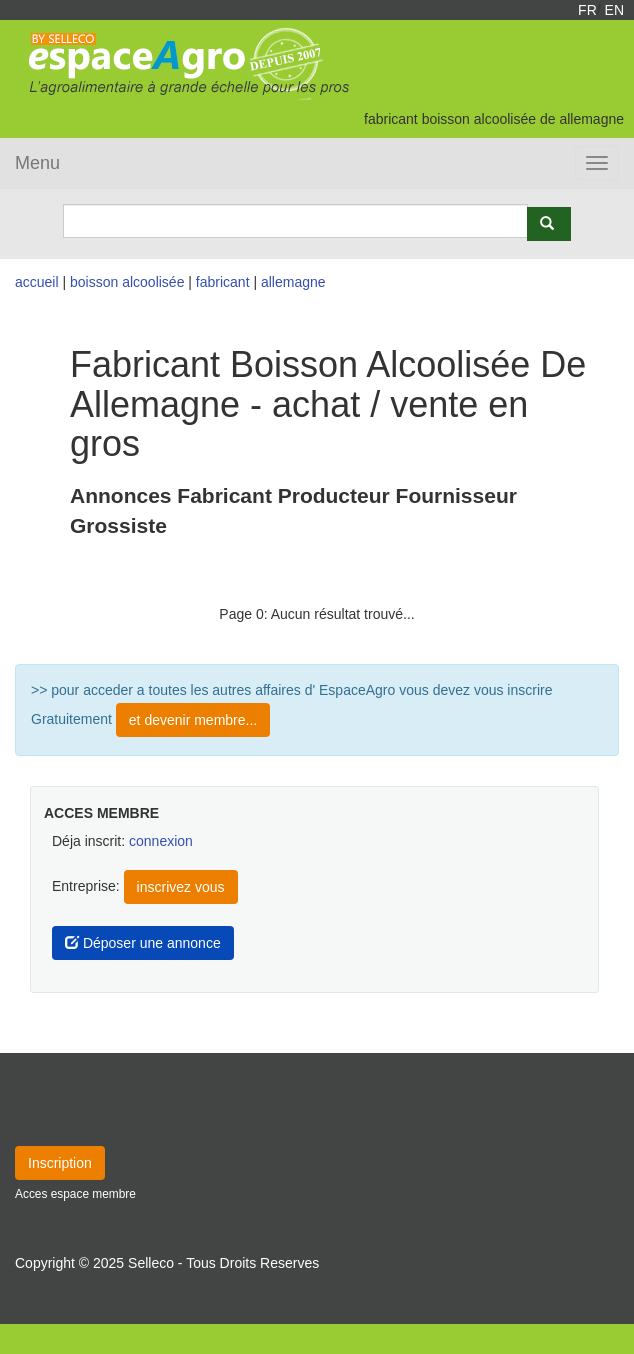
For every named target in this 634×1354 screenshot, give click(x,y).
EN (614, 10)
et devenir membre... (193, 720)
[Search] (295, 221)
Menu (37, 163)
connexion (161, 841)
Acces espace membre (75, 1194)
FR (587, 10)
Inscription (60, 1163)
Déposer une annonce (143, 943)
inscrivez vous (181, 887)
